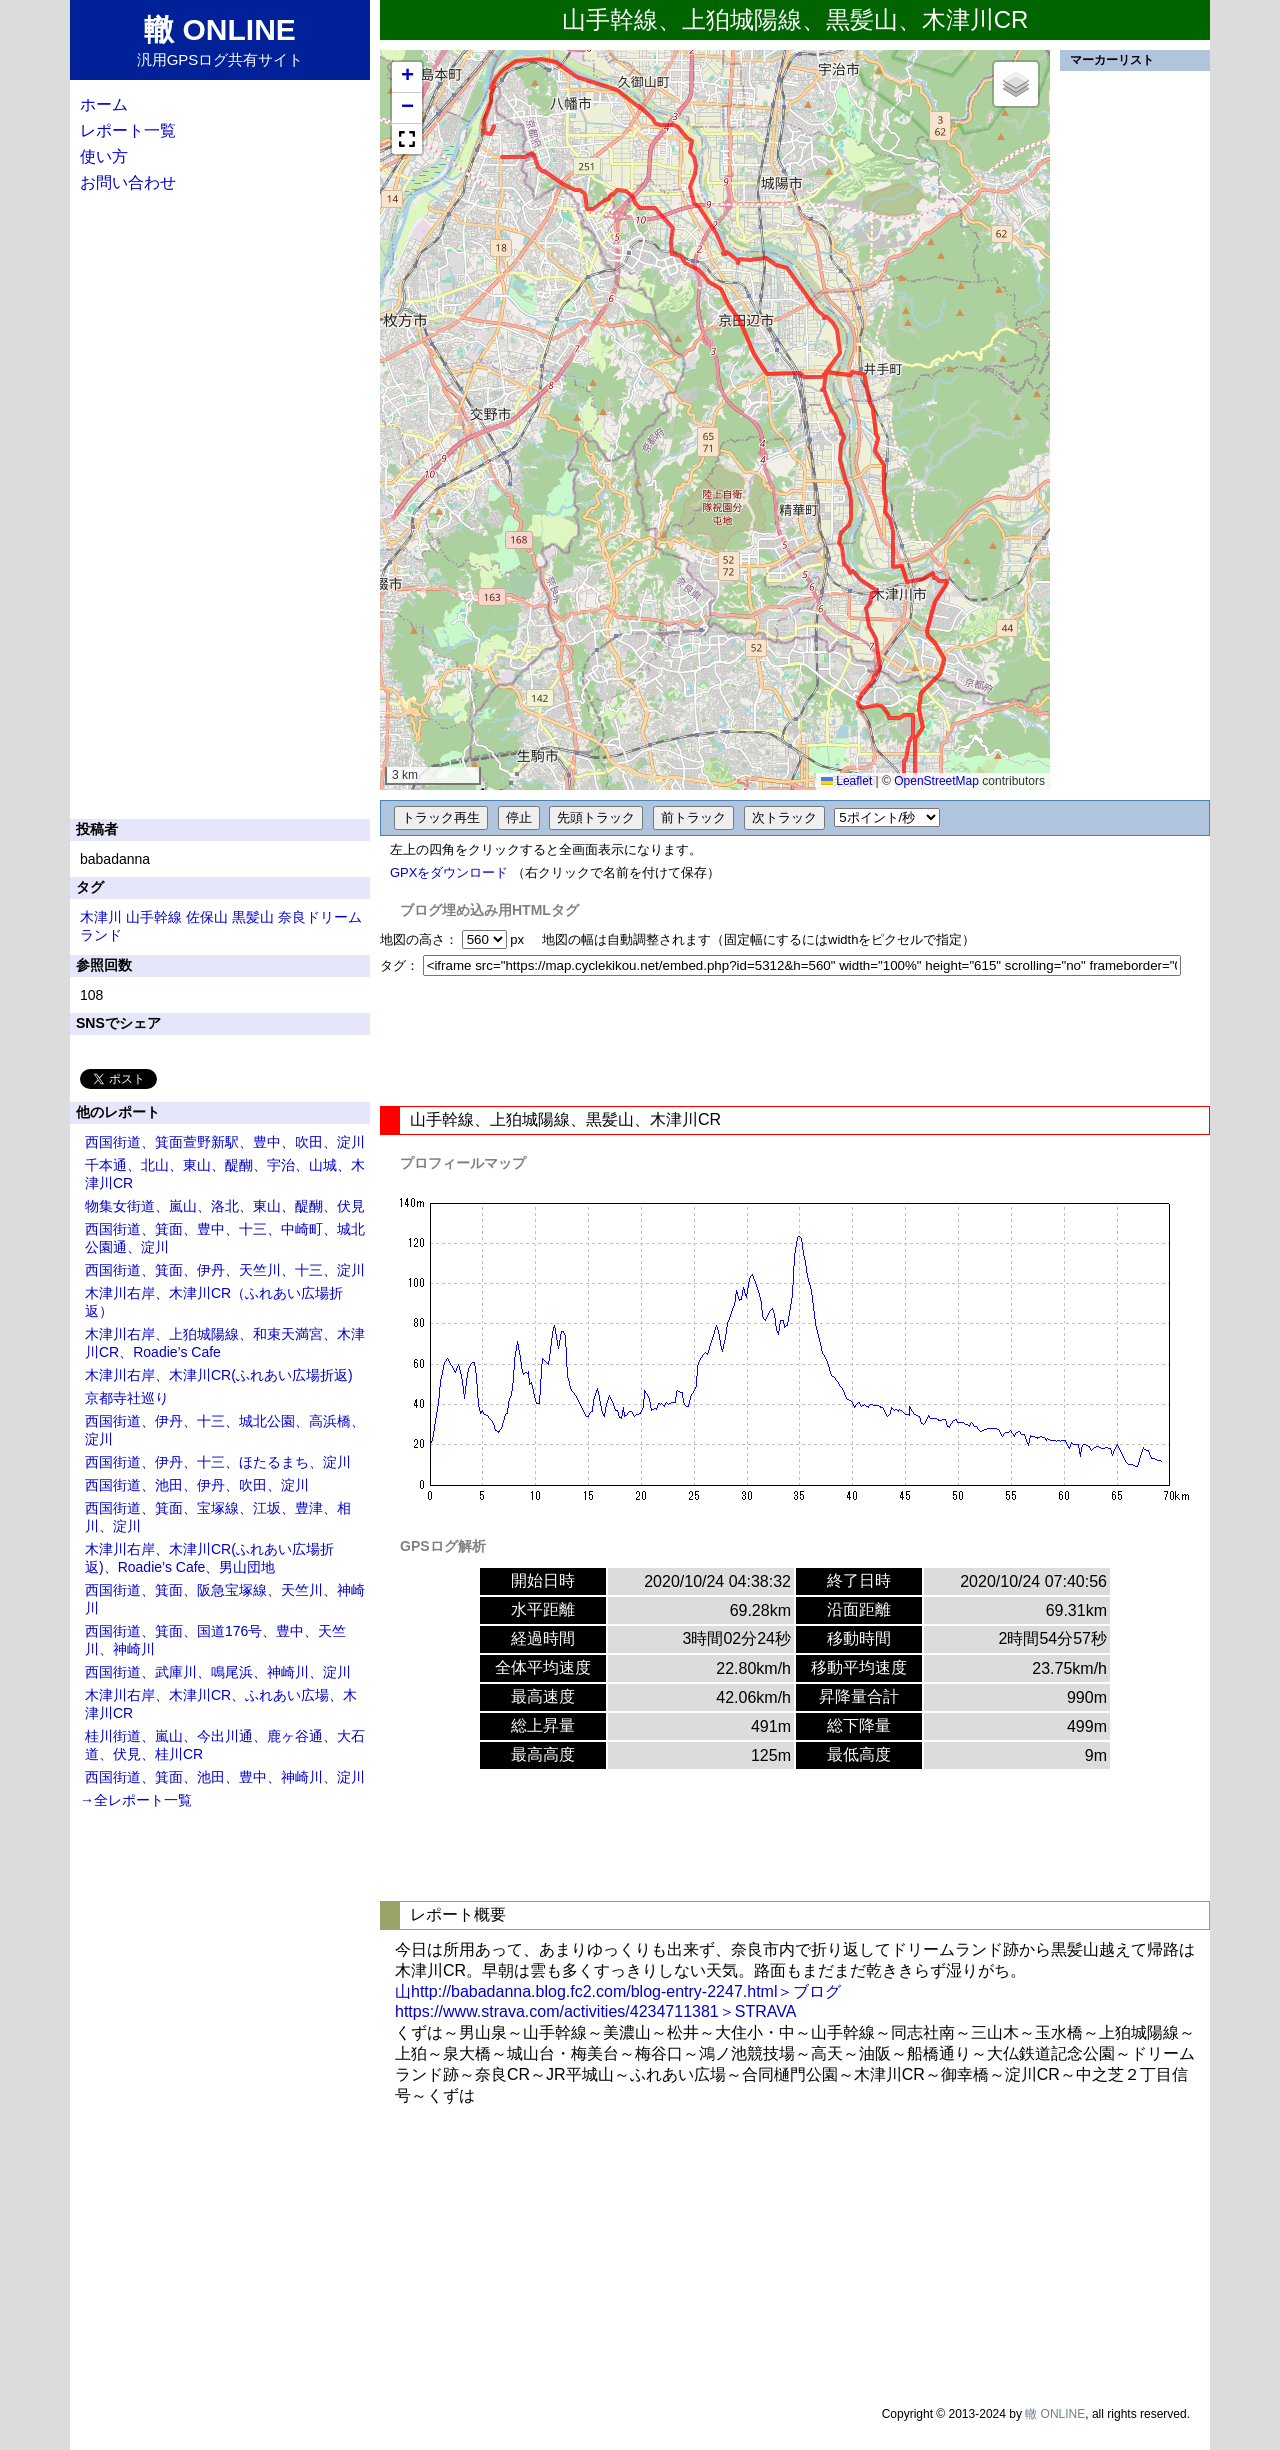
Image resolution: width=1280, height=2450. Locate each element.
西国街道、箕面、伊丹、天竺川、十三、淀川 (225, 1270)
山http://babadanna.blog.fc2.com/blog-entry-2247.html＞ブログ (618, 1991)
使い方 (104, 156)
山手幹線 (154, 917)
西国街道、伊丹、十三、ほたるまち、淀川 (218, 1462)
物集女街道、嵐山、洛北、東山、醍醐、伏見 (225, 1206)
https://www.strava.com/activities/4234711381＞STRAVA (595, 2011)
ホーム (104, 104)
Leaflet (846, 781)
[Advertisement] (795, 1041)
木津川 (101, 917)
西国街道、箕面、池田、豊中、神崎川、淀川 (225, 1777)
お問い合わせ (128, 182)
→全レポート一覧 (136, 1800)
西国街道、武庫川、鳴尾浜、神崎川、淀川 (218, 1672)
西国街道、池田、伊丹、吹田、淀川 (197, 1485)
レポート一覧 (128, 130)
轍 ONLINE (1055, 2414)
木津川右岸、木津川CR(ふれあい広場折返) (219, 1375)
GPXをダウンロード (449, 872)
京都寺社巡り (127, 1398)
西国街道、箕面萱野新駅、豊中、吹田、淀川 (225, 1142)
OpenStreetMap (936, 781)
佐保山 (207, 917)
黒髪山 (253, 917)
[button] (407, 77)
